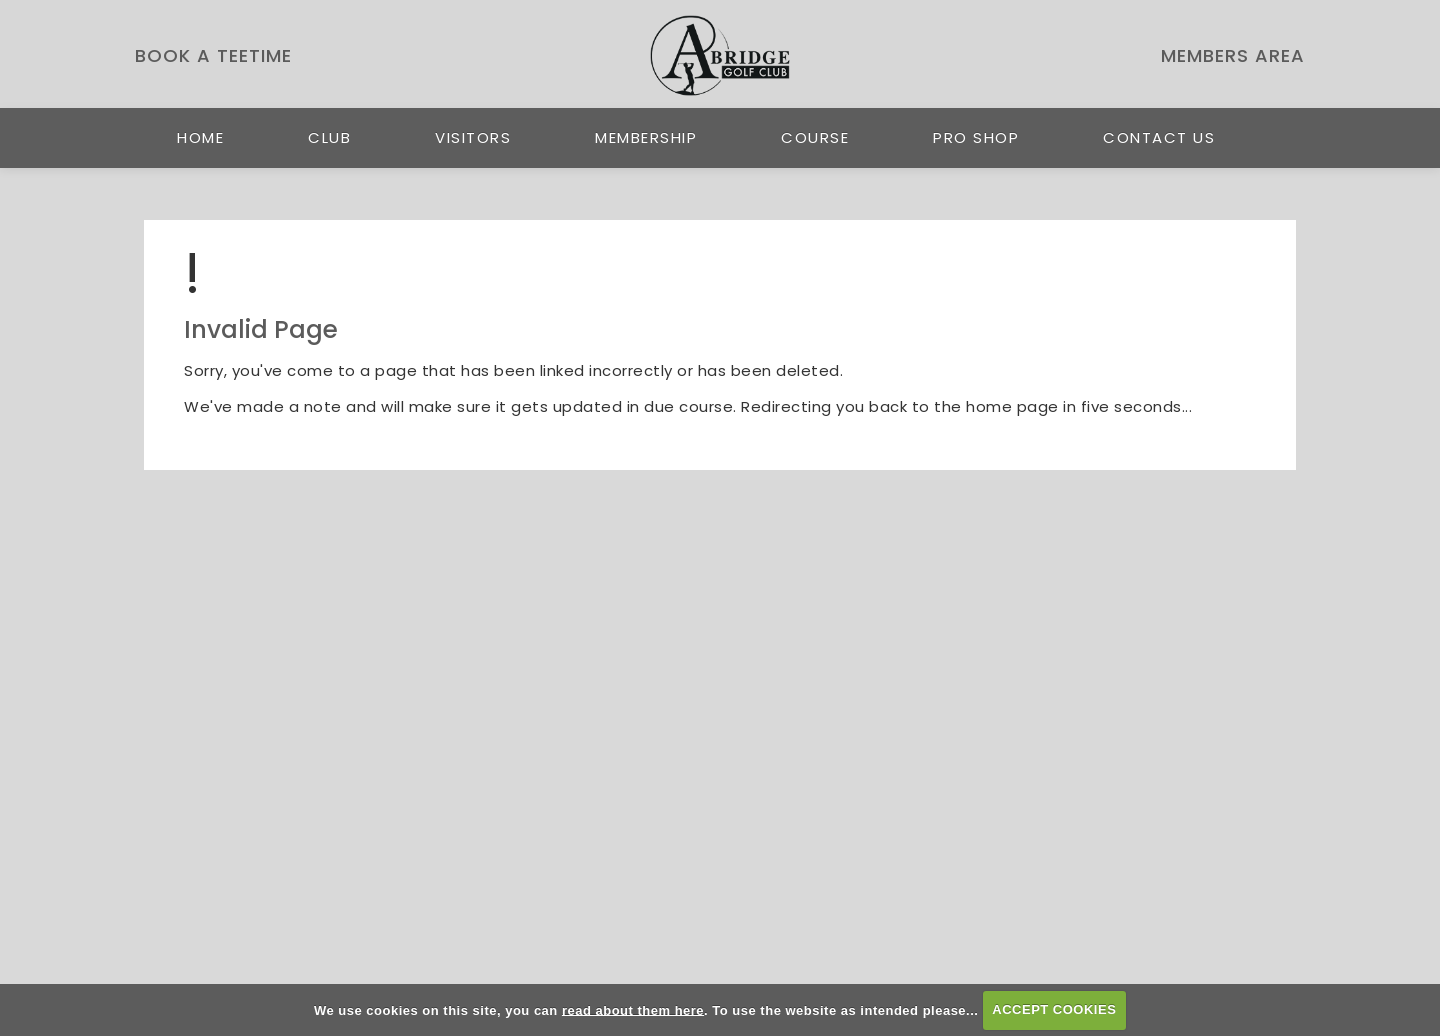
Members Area (1233, 55)
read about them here (633, 1009)
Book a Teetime (213, 55)
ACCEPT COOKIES (1054, 1009)
